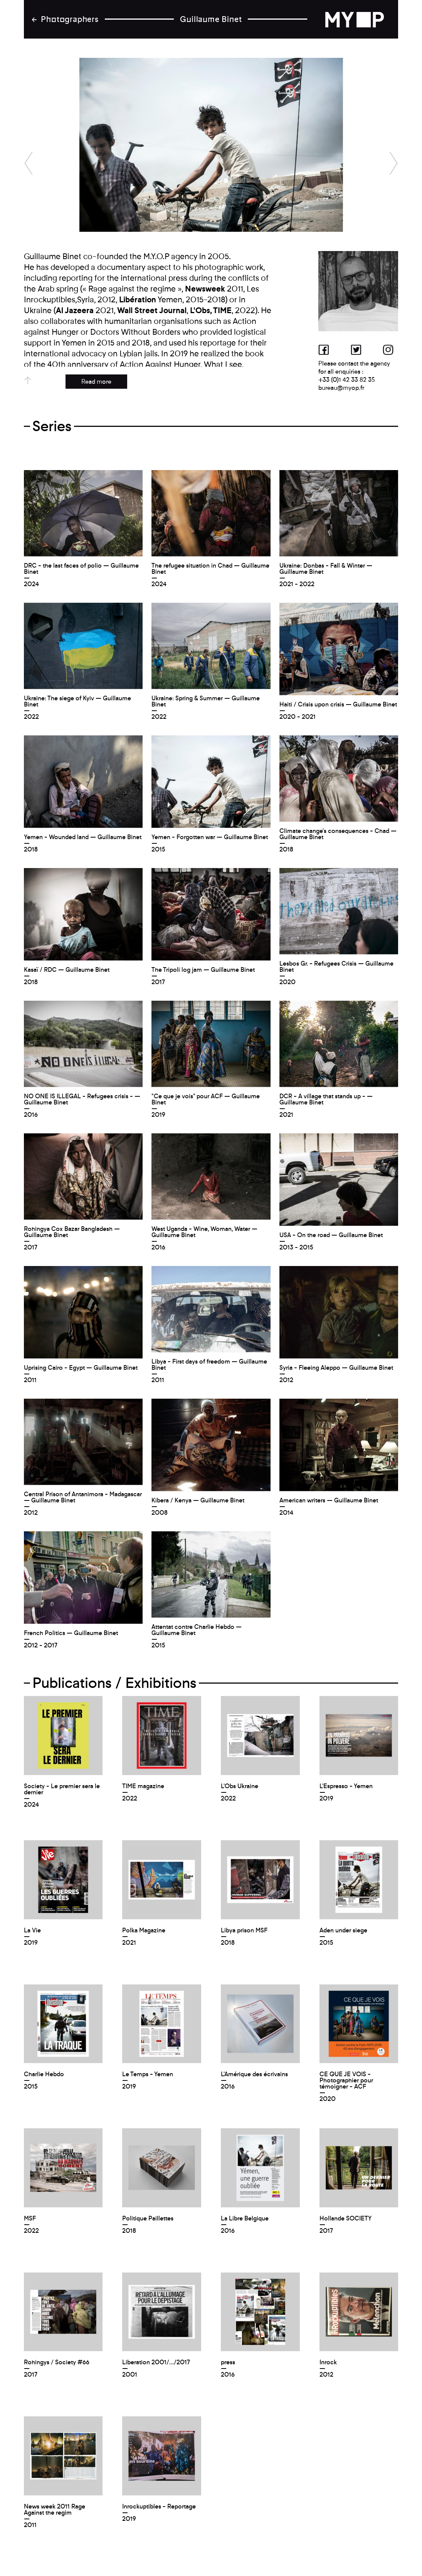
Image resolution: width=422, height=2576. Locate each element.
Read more (96, 382)
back (359, 19)
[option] (211, 145)
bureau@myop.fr (341, 388)
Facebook (326, 349)
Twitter (358, 349)
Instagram (390, 349)
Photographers (69, 19)
